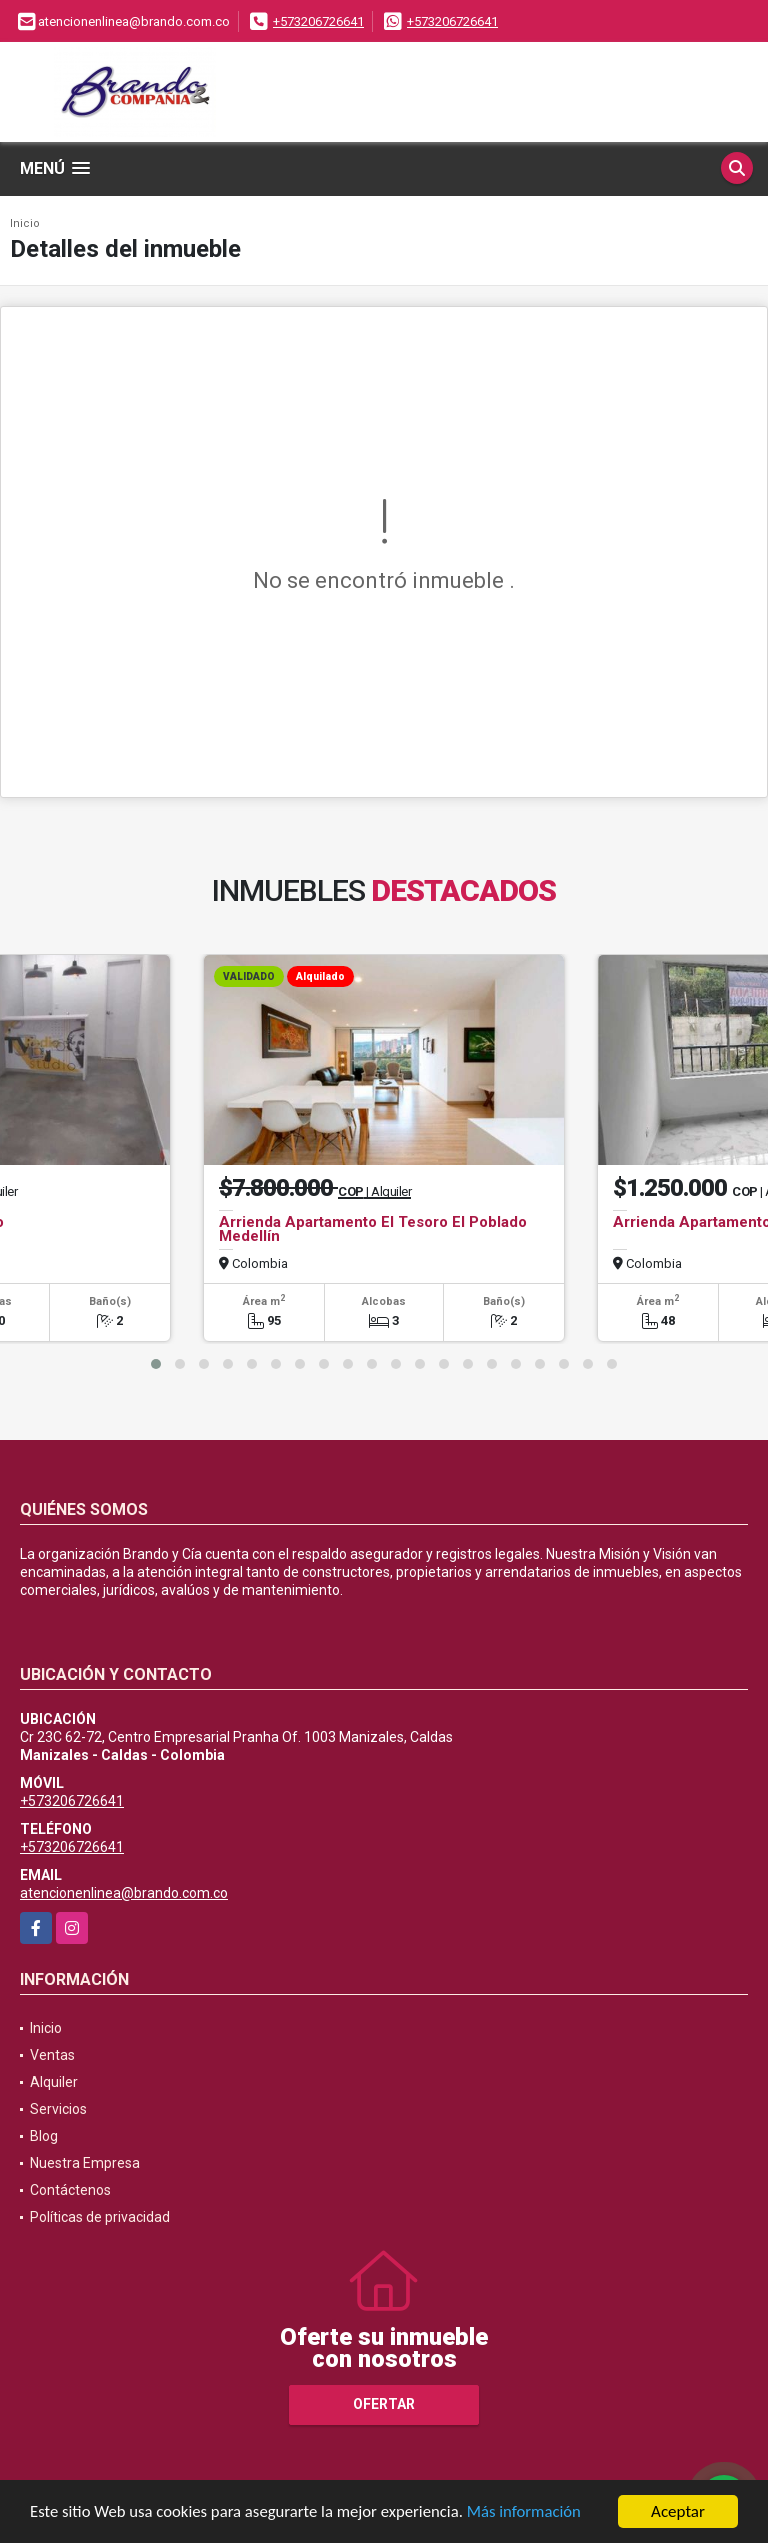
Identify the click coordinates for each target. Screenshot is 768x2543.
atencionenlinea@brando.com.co (124, 1893)
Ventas (52, 2055)
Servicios (58, 2109)
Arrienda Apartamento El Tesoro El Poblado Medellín (373, 1229)
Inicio (25, 223)
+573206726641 (318, 21)
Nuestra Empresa (85, 2163)
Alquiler (54, 2082)
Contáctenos (70, 2190)
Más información (533, 2513)
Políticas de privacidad (100, 2217)
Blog (44, 2136)
